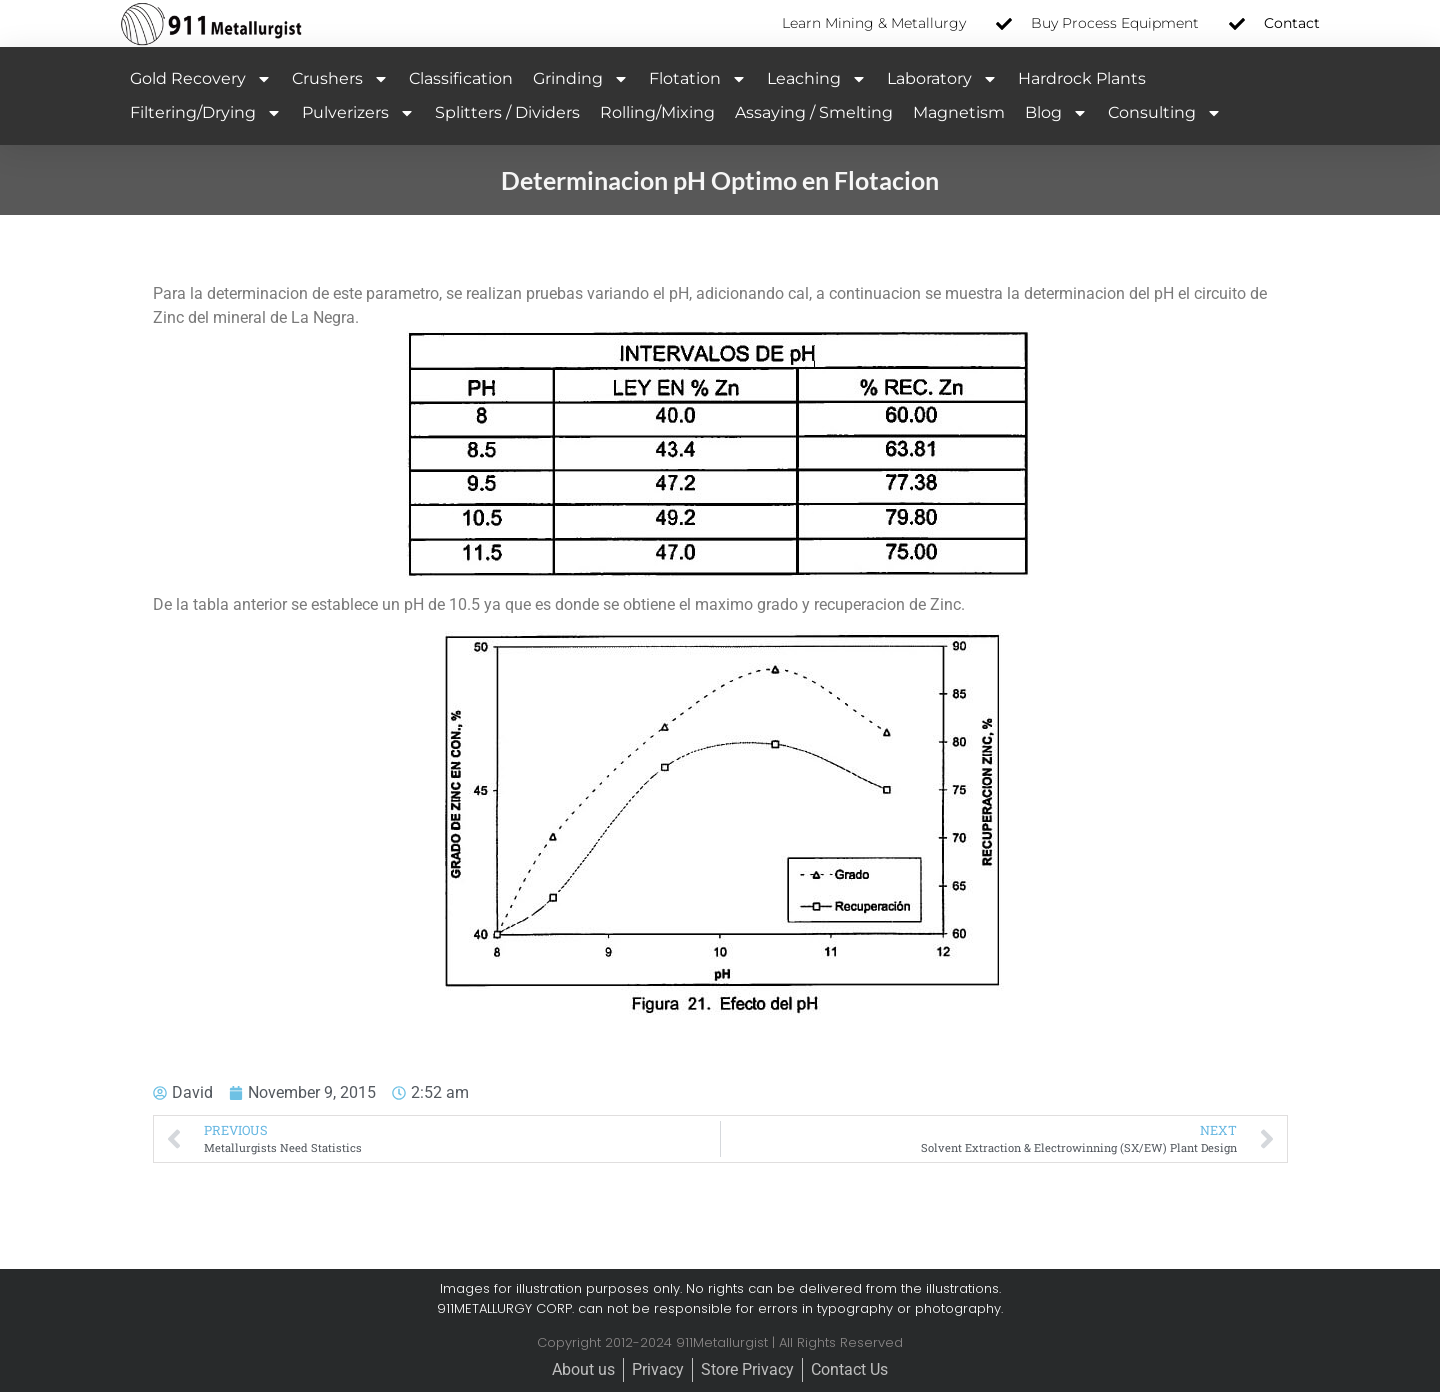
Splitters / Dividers (507, 112)
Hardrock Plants (1082, 78)
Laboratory (942, 79)
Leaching (817, 79)
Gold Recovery (201, 79)
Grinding (581, 79)
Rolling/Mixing (657, 112)
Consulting (1165, 113)
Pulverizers (358, 113)
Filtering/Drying (206, 113)
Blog (1056, 113)
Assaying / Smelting (814, 112)
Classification (461, 78)
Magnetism (959, 112)
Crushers (340, 79)
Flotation (698, 79)
